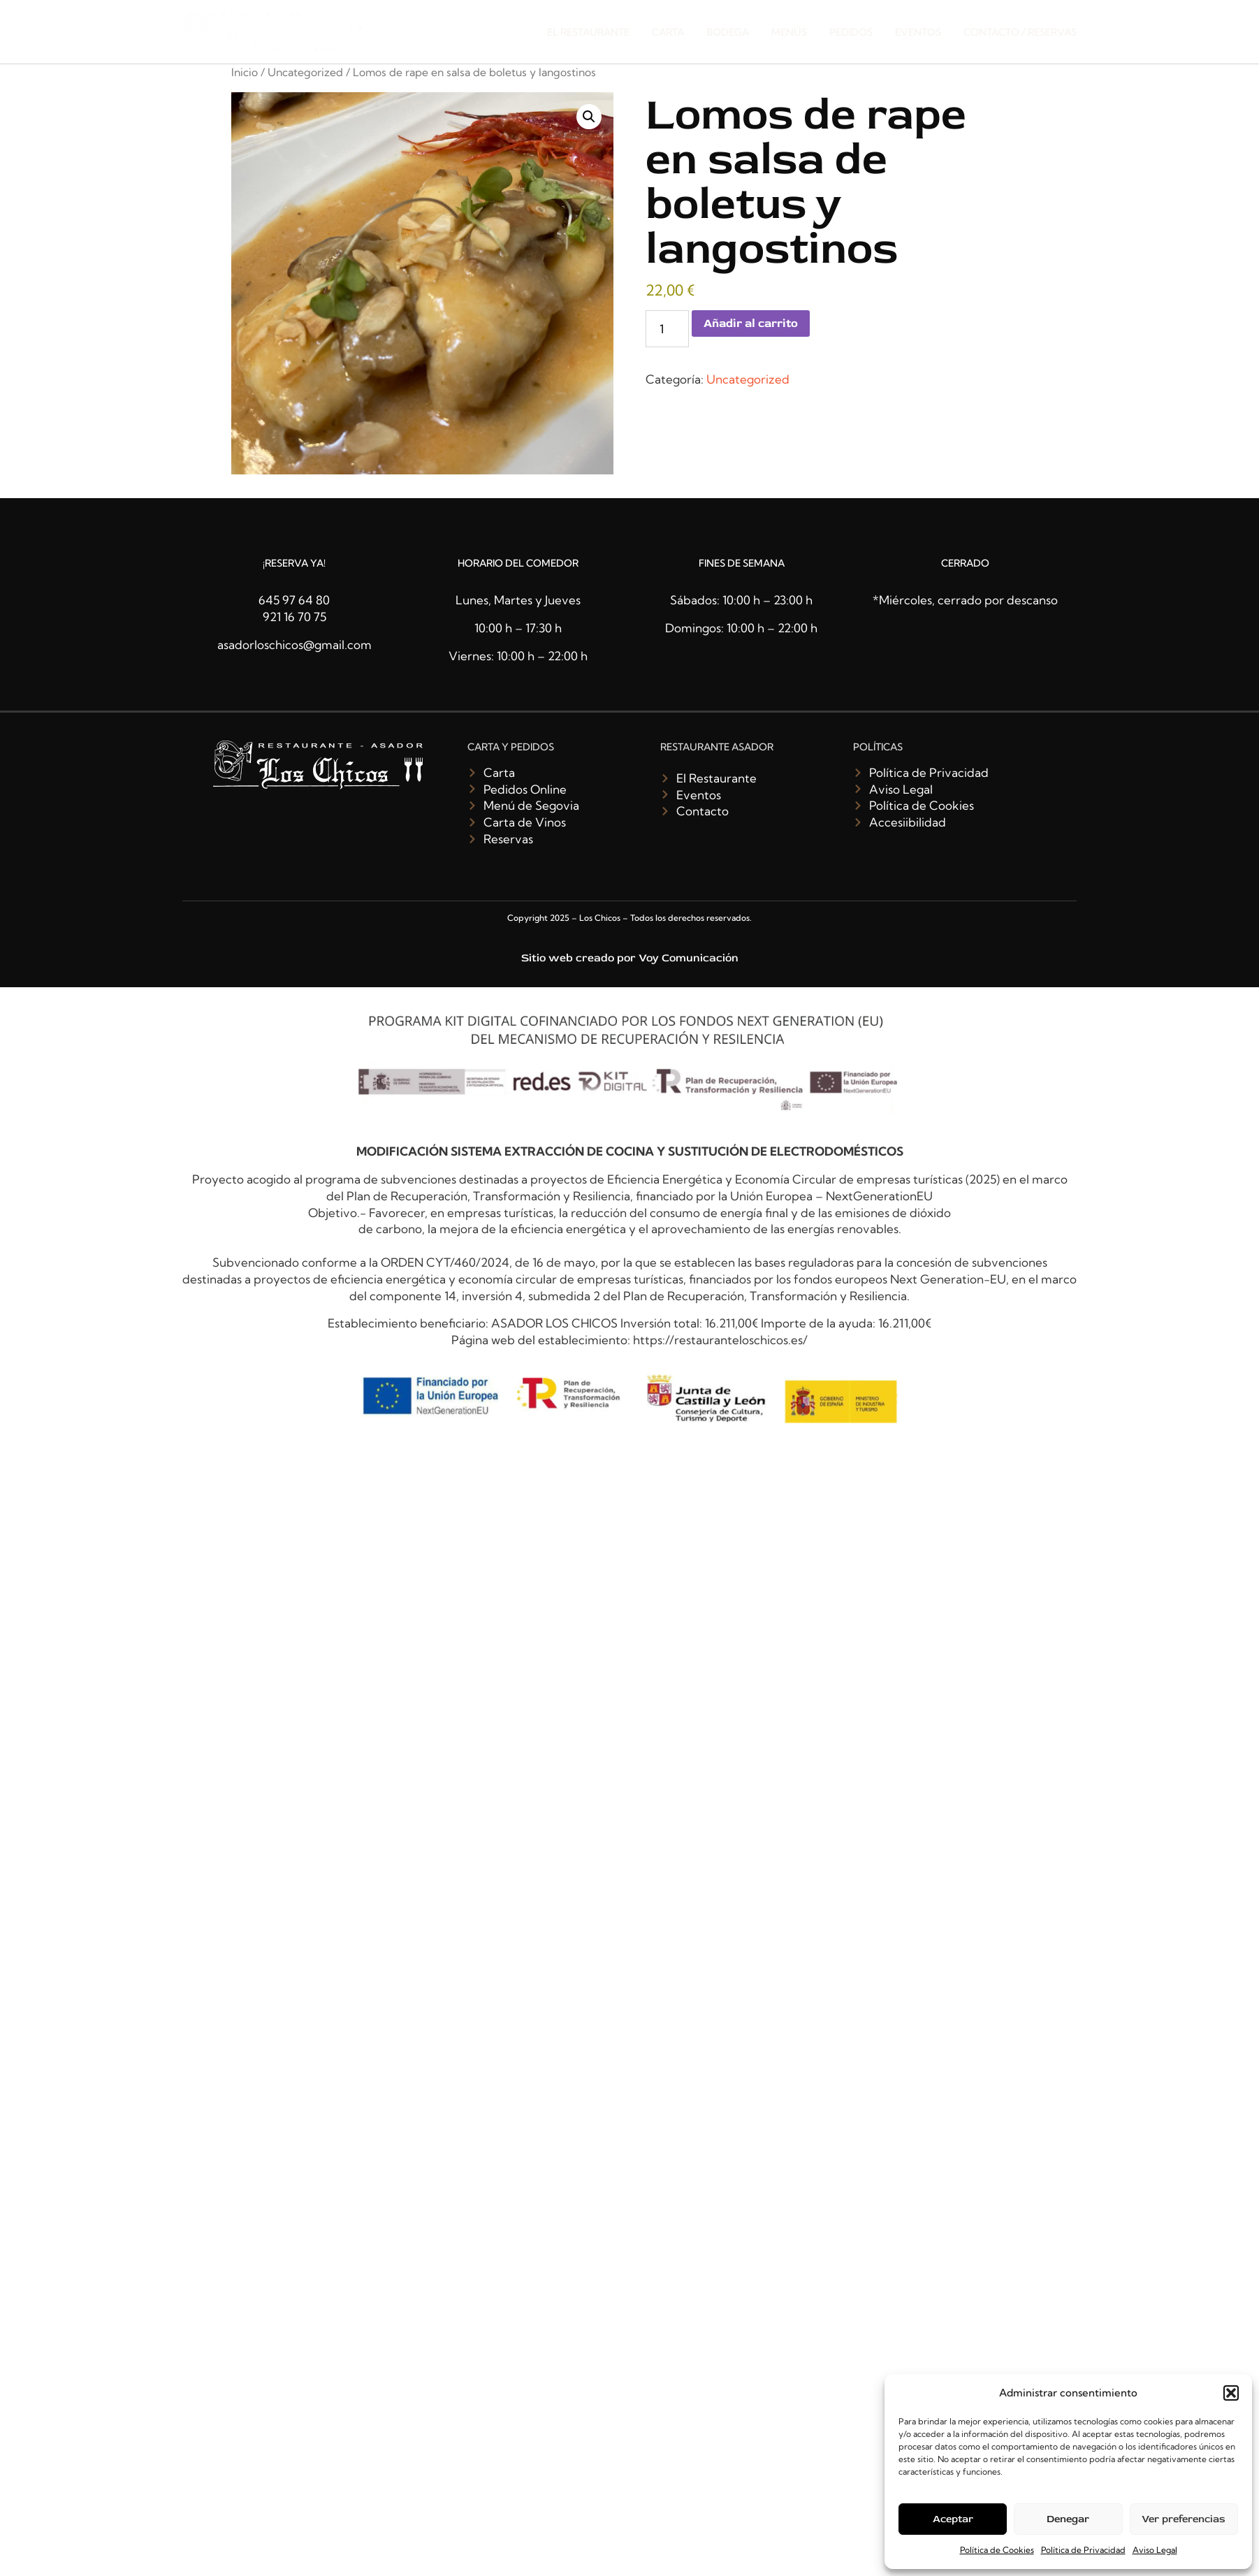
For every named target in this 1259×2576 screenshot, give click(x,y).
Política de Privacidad (1083, 2550)
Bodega (727, 32)
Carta (668, 32)
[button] (1231, 2393)
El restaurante (588, 32)
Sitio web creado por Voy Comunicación (629, 958)
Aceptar (953, 2519)
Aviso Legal (1155, 2550)
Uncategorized (305, 72)
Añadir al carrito (751, 323)
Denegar (1068, 2519)
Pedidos (851, 32)
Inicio (244, 72)
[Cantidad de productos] (667, 329)
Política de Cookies (997, 2550)
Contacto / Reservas (1020, 32)
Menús (789, 32)
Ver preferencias (1183, 2519)
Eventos (918, 32)
